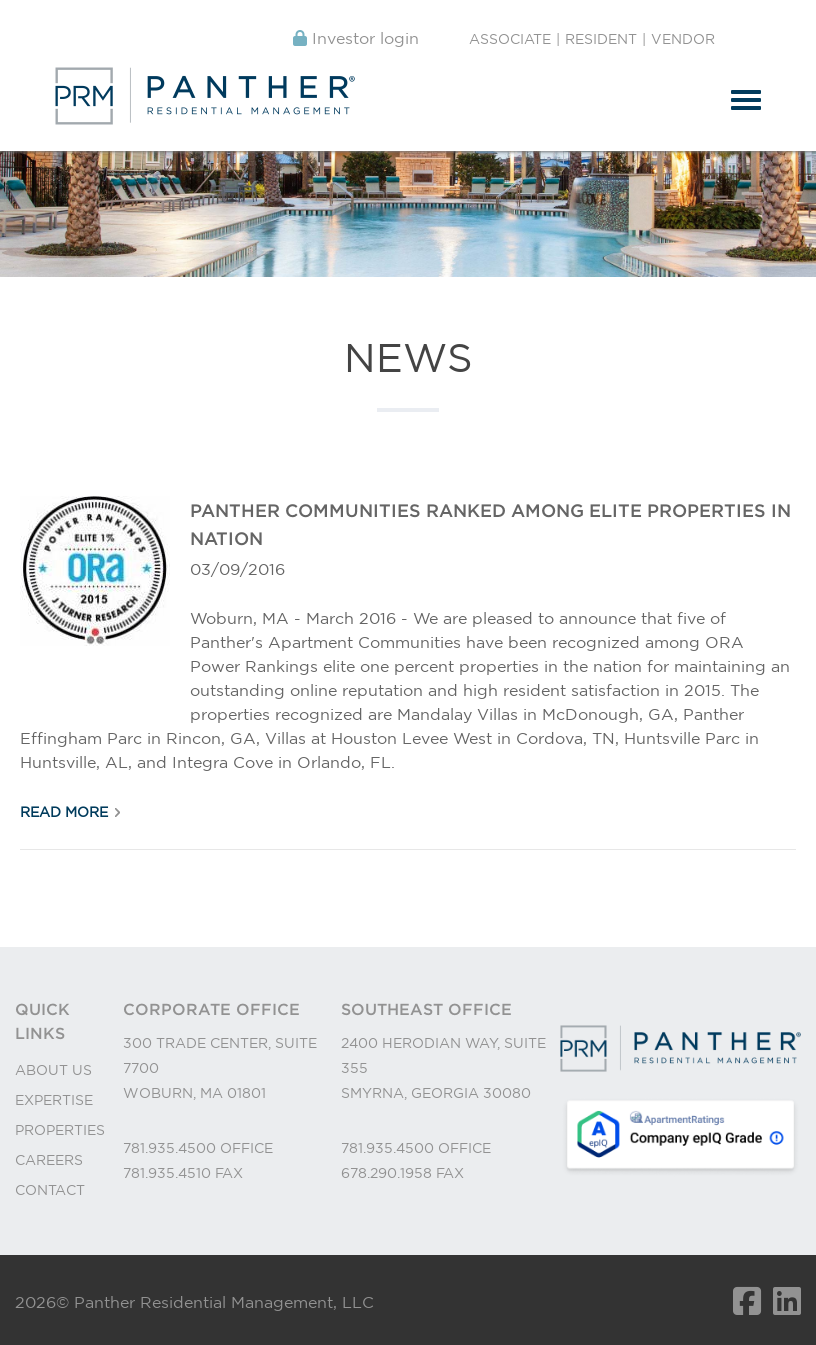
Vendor (683, 39)
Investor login (356, 38)
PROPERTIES (60, 1130)
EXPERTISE (54, 1100)
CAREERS (49, 1160)
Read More (64, 812)
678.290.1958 (388, 1173)
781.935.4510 (169, 1173)
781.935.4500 (171, 1148)
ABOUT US (53, 1070)
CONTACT (50, 1190)
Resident (601, 39)
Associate (510, 39)
